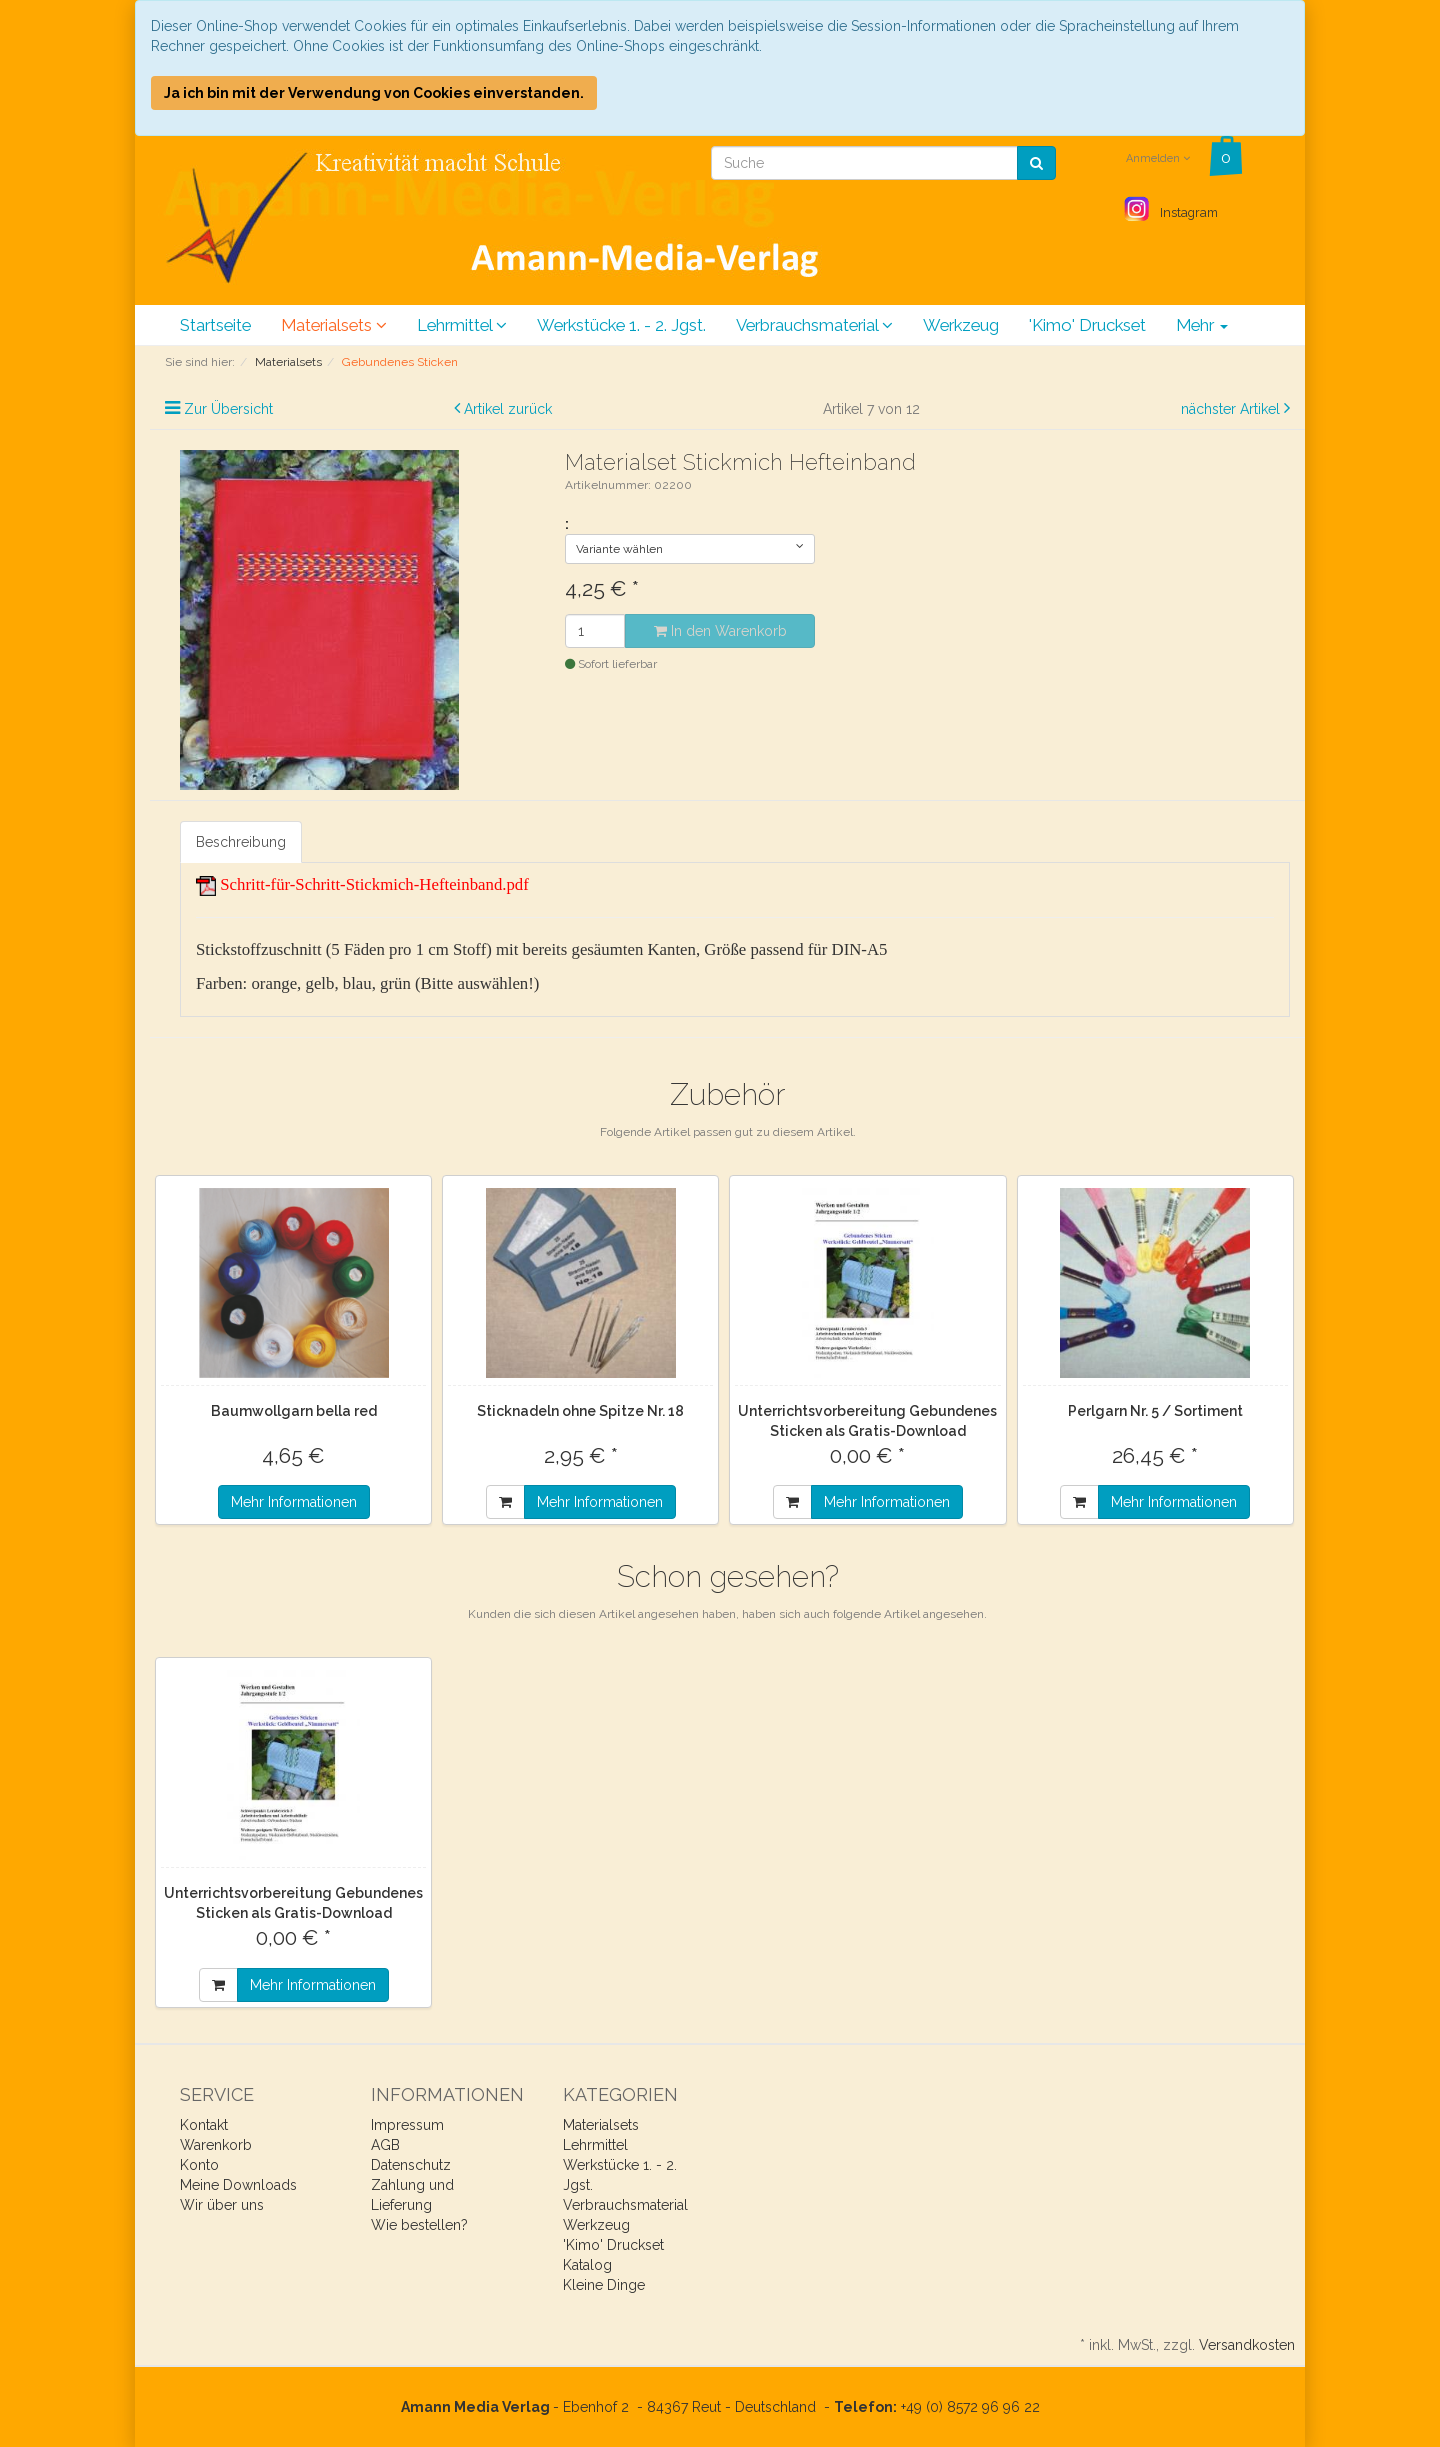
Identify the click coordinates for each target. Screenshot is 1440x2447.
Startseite (215, 325)
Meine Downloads (238, 2185)
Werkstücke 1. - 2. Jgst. (621, 325)
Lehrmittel (462, 325)
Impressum (407, 2125)
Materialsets (334, 325)
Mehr (1202, 325)
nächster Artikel (1232, 409)
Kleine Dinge (604, 2285)
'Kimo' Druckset (1087, 325)
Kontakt (204, 2125)
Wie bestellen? (419, 2225)
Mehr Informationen (294, 1502)
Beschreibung (241, 842)
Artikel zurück (508, 409)
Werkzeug (961, 325)
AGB (385, 2145)
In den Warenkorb (720, 631)
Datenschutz (411, 2165)
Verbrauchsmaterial (814, 325)
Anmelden (1158, 158)
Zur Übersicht (228, 409)
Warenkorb (216, 2145)
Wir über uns (222, 2205)
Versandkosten (1247, 2345)
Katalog (587, 2265)
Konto (199, 2165)
